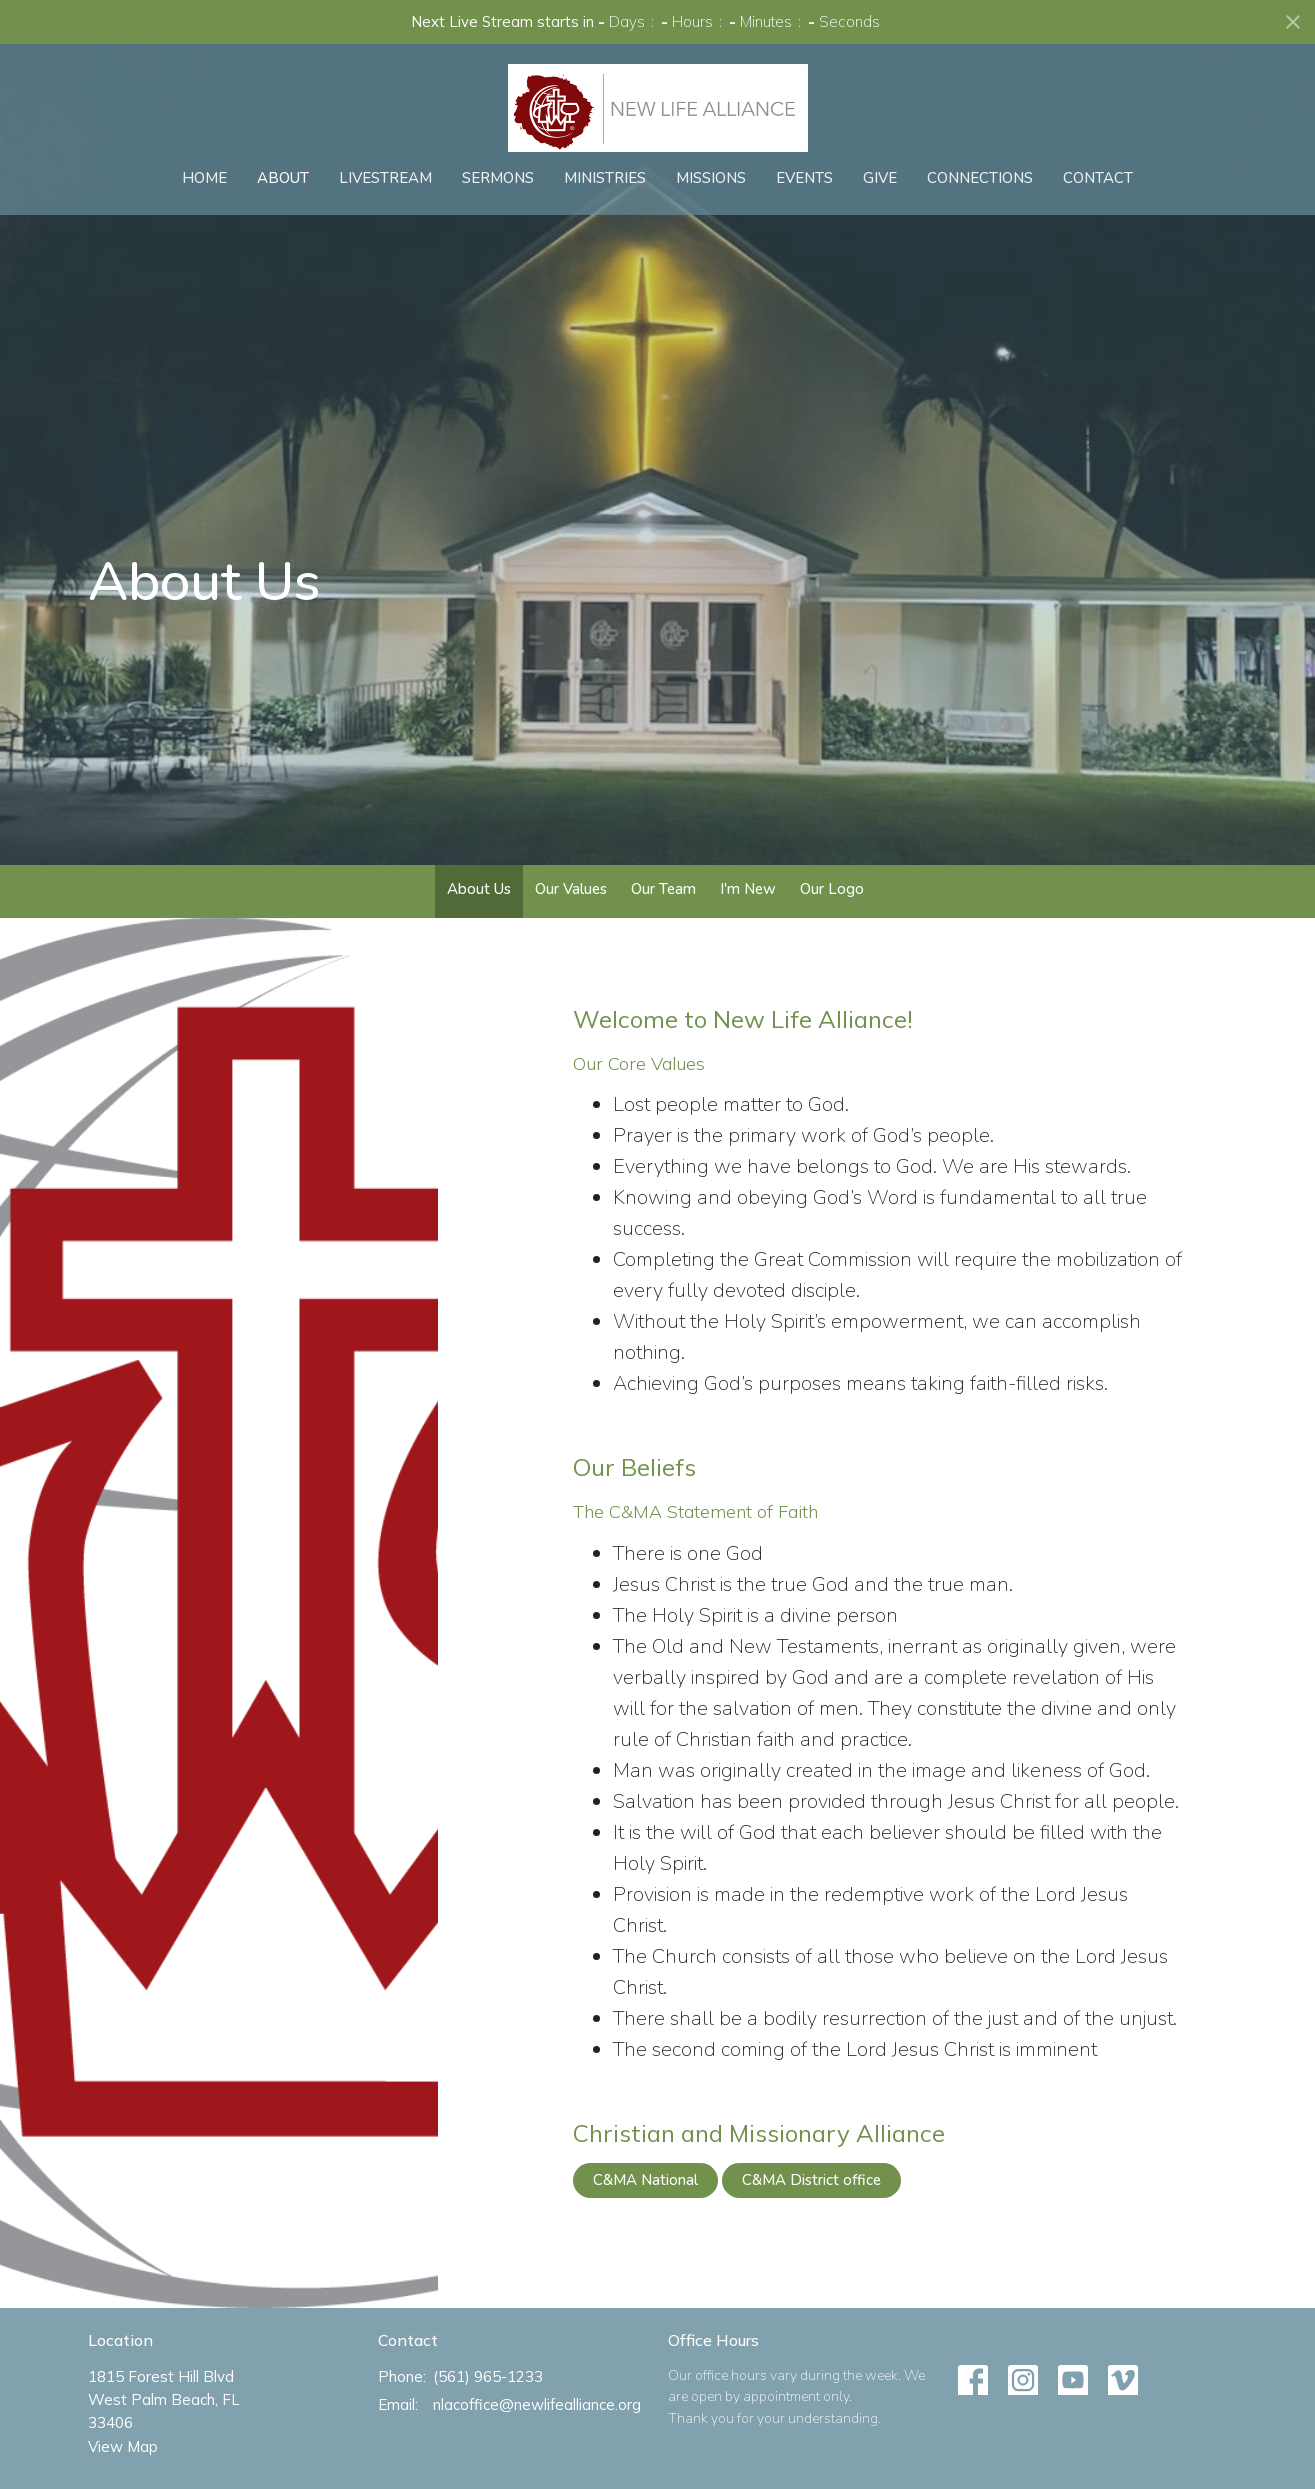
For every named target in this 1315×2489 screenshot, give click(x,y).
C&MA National (645, 2180)
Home (204, 178)
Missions (711, 178)
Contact (1098, 178)
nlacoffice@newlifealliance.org (537, 2404)
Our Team (663, 889)
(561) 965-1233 (488, 2376)
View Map (123, 2446)
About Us (479, 889)
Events (804, 178)
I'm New (748, 889)
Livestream (385, 178)
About (283, 178)
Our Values (571, 889)
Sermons (498, 178)
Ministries (605, 178)
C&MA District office (811, 2180)
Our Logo (832, 889)
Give (880, 178)
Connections (980, 178)
